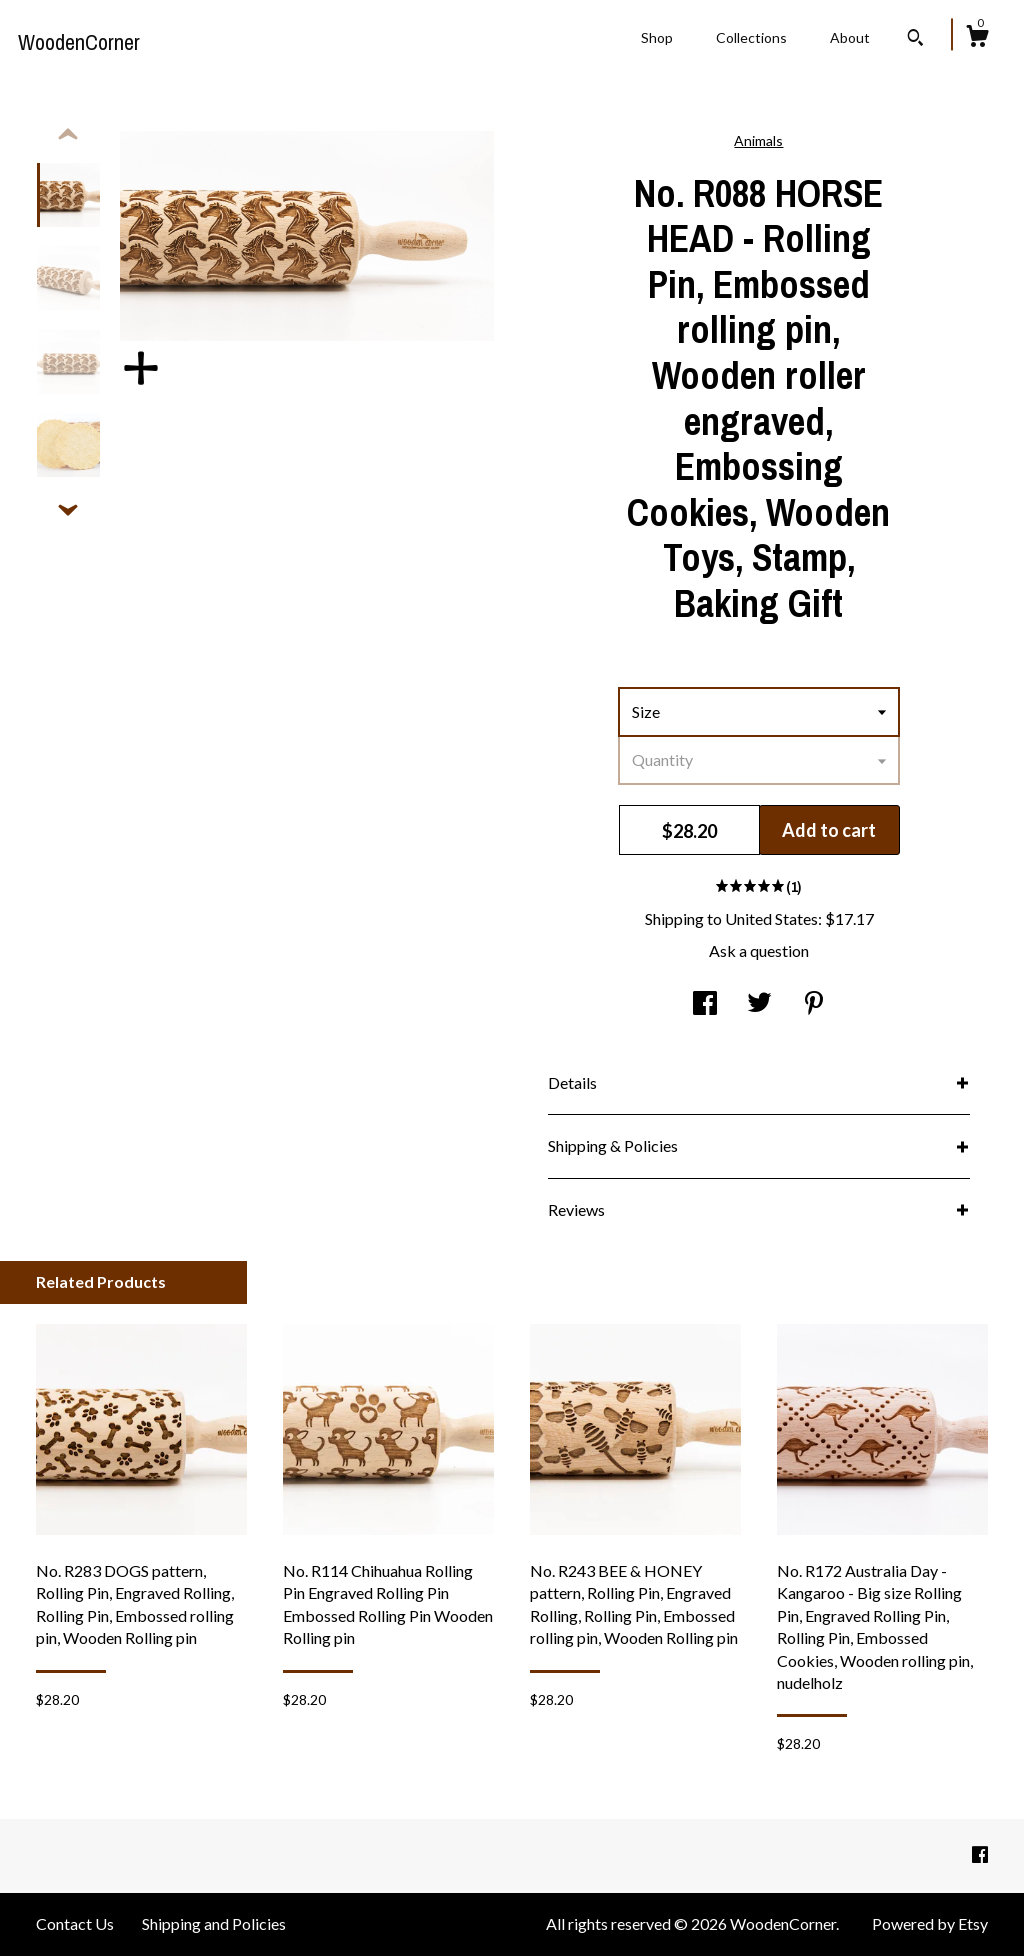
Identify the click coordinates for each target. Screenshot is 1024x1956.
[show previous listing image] (68, 135)
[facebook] (980, 1854)
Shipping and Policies (214, 1923)
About (850, 37)
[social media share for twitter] (759, 1004)
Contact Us (75, 1923)
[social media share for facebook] (705, 1004)
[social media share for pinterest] (814, 1004)
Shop (657, 37)
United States (771, 918)
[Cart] (977, 39)
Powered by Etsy (930, 1923)
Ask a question (759, 950)
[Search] (915, 40)
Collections (751, 37)
